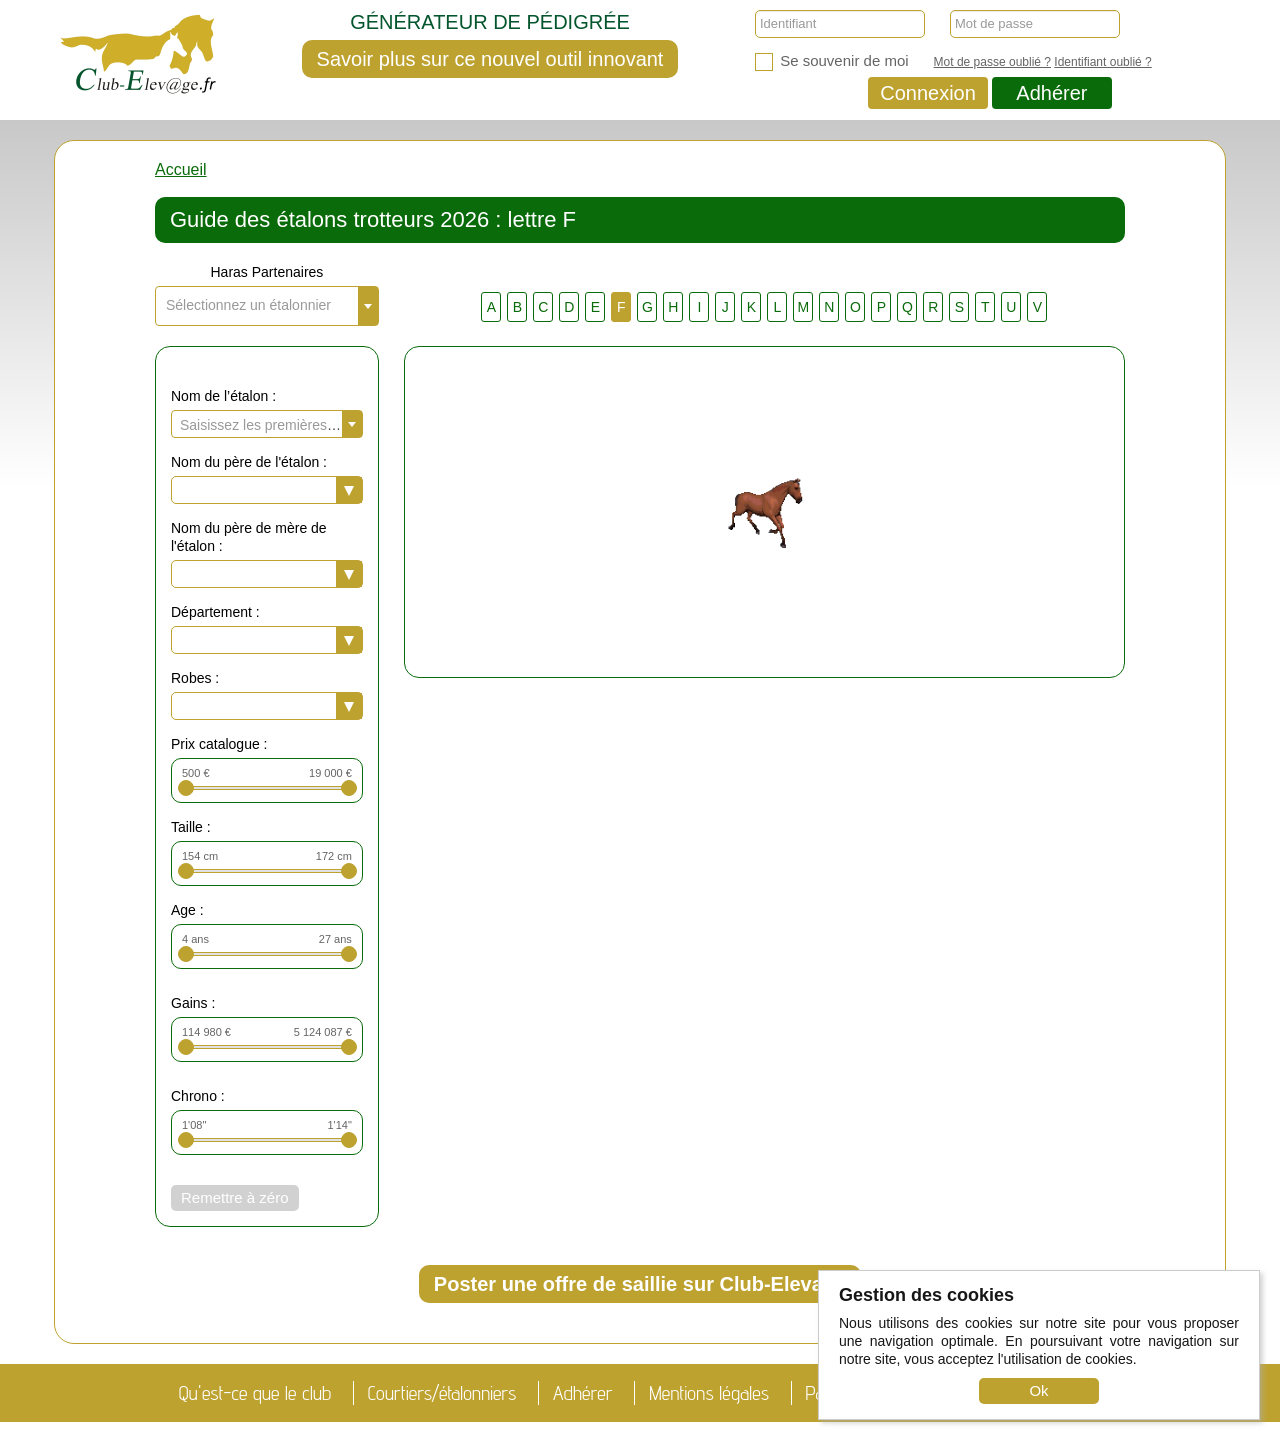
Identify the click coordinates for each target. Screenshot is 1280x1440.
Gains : (193, 1003)
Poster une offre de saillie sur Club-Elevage (640, 1284)
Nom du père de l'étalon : (249, 462)
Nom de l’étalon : (223, 396)
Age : (187, 910)
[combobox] (267, 306)
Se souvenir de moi (832, 61)
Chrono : (198, 1096)
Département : (215, 612)
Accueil (181, 169)
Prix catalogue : (219, 744)
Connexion (928, 93)
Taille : (191, 827)
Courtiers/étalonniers (442, 1393)
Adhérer (1051, 93)
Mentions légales (709, 1393)
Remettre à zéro (235, 1197)
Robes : (195, 678)
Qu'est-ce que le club (255, 1393)
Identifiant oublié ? (1102, 62)
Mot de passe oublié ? (992, 62)
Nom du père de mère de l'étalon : (249, 537)
